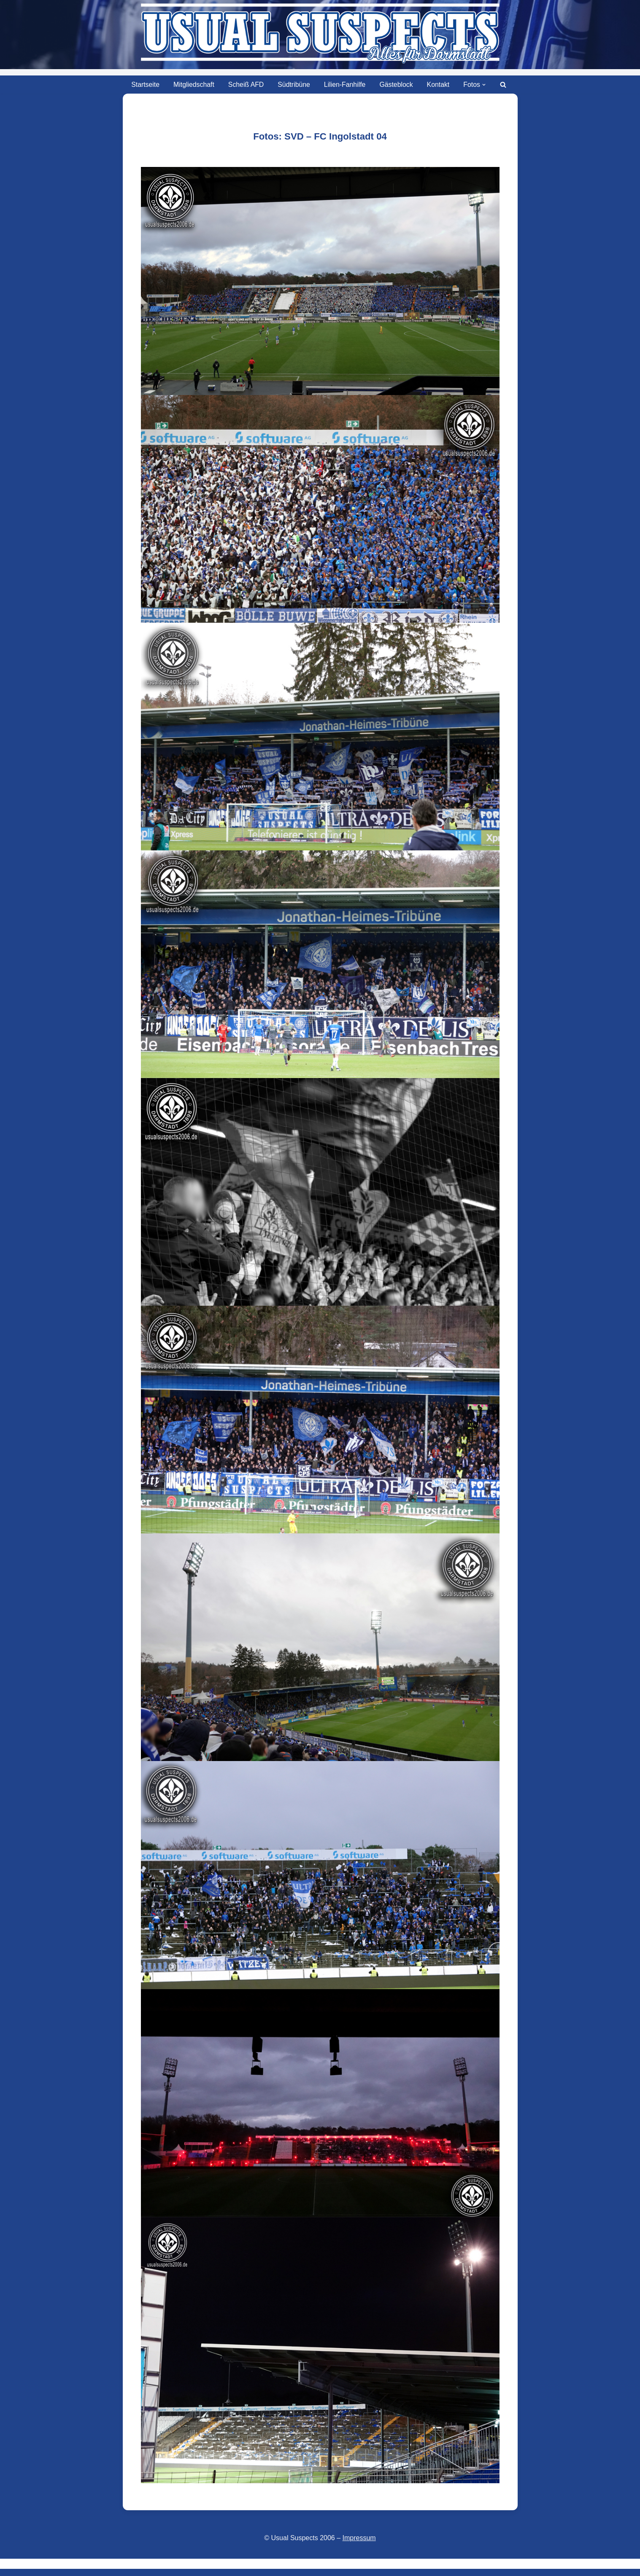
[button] (485, 84)
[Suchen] (504, 84)
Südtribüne (294, 84)
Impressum (359, 2537)
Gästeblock (397, 84)
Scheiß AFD (245, 84)
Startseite (144, 84)
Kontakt (439, 84)
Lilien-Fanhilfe (345, 84)
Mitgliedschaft (193, 84)
